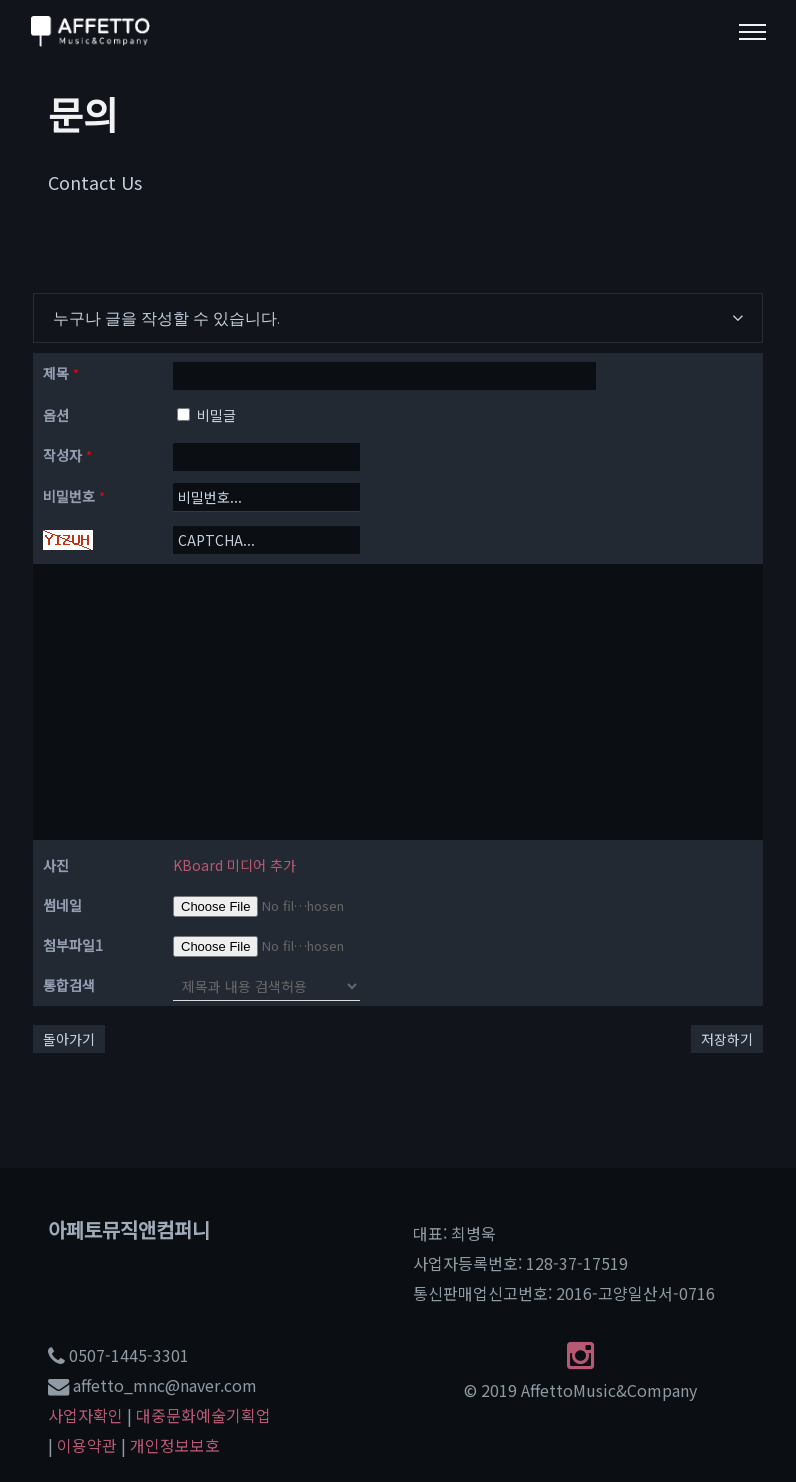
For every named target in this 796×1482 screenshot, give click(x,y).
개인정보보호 (175, 1445)
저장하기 (727, 1039)
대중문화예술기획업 (203, 1415)
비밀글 (206, 415)
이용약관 (87, 1445)
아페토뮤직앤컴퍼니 (129, 1229)
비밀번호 (74, 496)
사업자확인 (85, 1415)
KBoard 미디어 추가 (234, 865)
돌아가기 (69, 1039)
